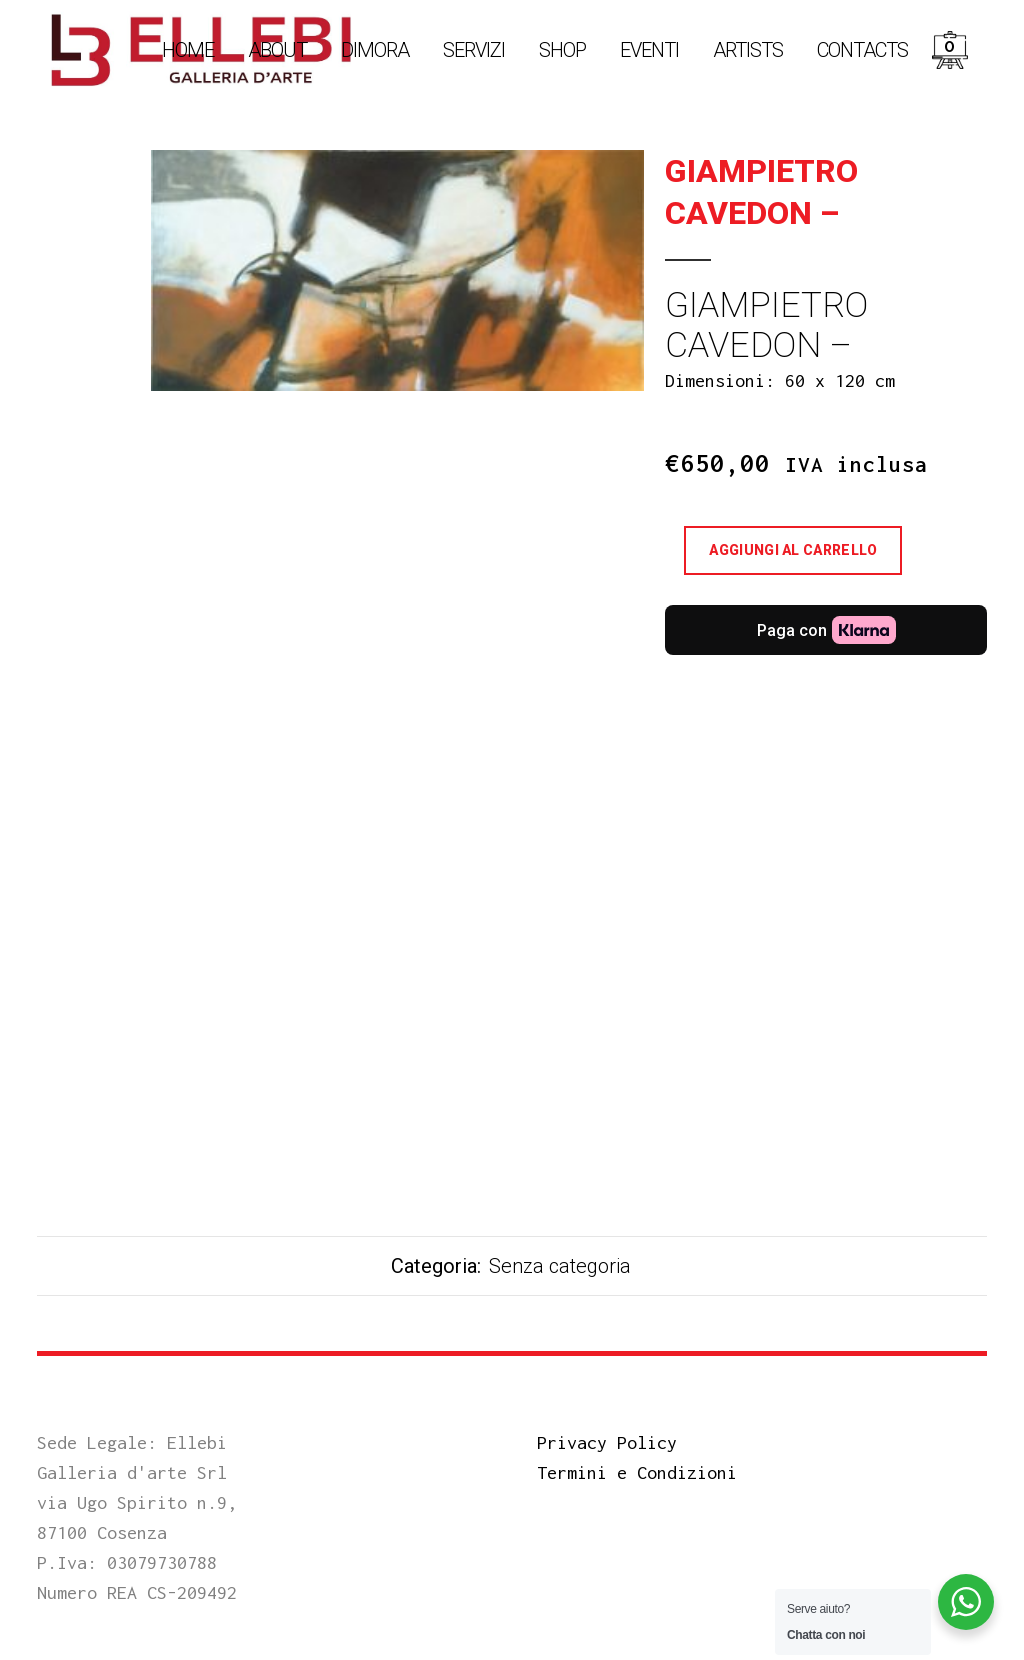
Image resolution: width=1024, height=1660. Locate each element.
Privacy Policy (607, 1442)
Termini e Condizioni (637, 1472)
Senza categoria (560, 1266)
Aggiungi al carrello (793, 550)
